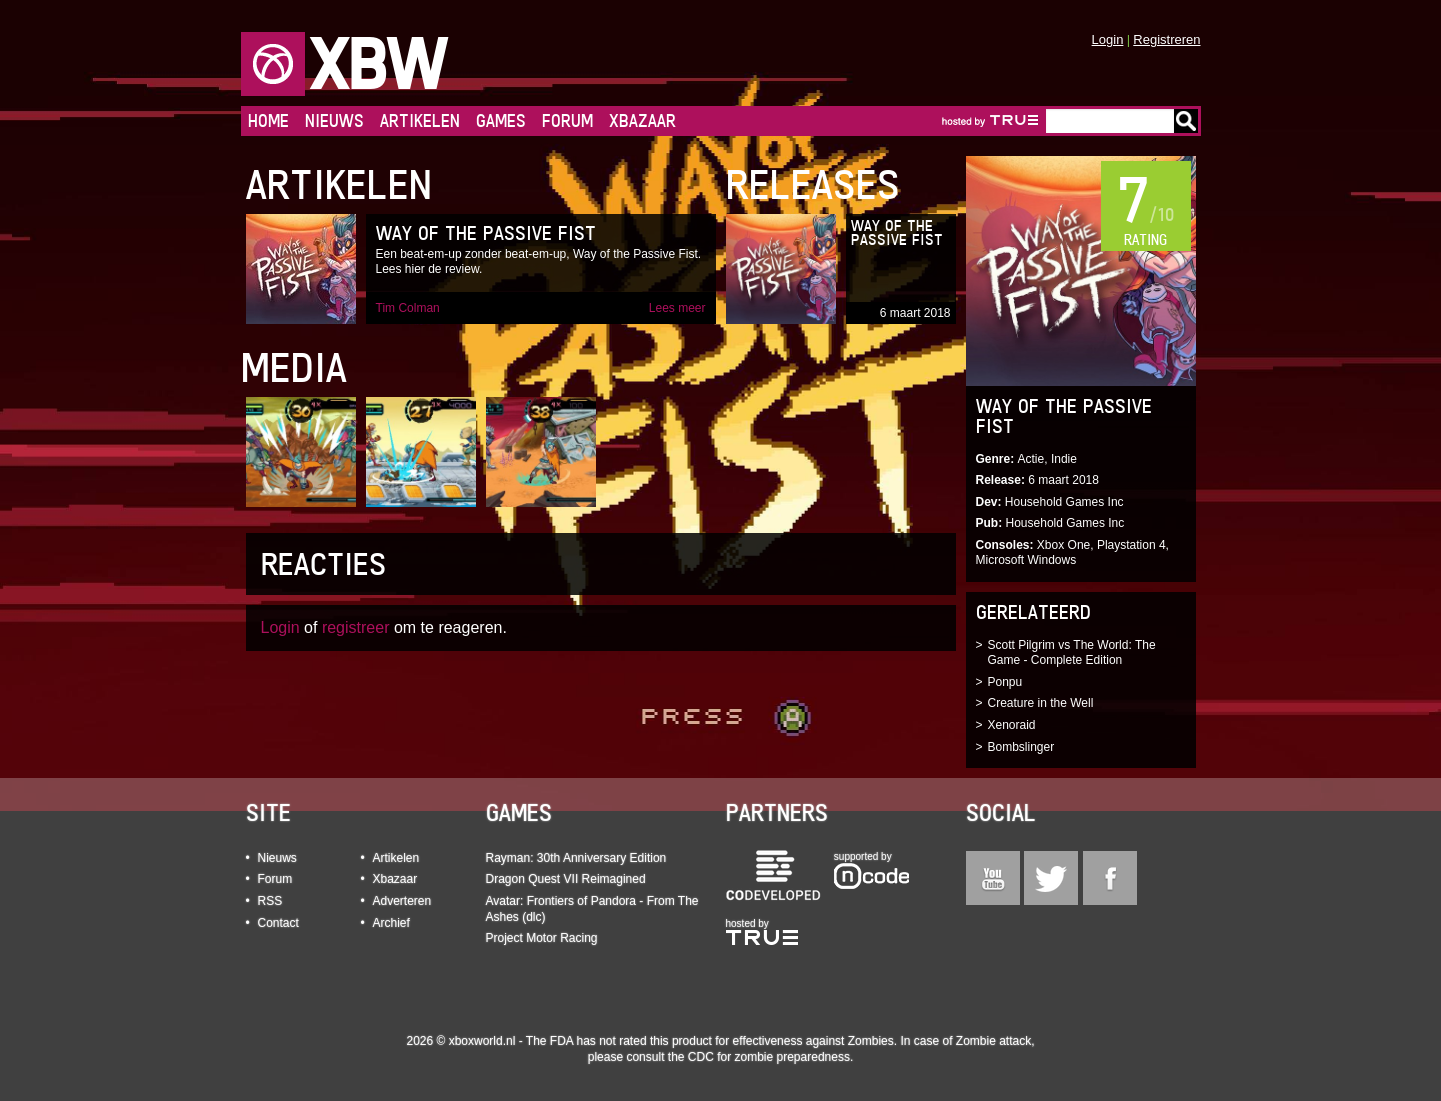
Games (501, 120)
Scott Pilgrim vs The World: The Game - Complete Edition (1072, 653)
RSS (270, 901)
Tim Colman (408, 308)
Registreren (1166, 39)
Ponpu (1005, 682)
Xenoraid (1012, 725)
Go (1186, 121)
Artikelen (420, 120)
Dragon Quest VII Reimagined (566, 879)
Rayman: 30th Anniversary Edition (576, 858)
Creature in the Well (1041, 703)
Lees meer (677, 308)
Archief (391, 923)
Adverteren (402, 901)
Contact (278, 923)
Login (1108, 39)
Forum (567, 120)
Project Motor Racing (542, 938)
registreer (356, 627)
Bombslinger (1021, 747)
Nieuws (334, 120)
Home (268, 120)
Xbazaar (642, 120)
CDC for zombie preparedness (769, 1057)
